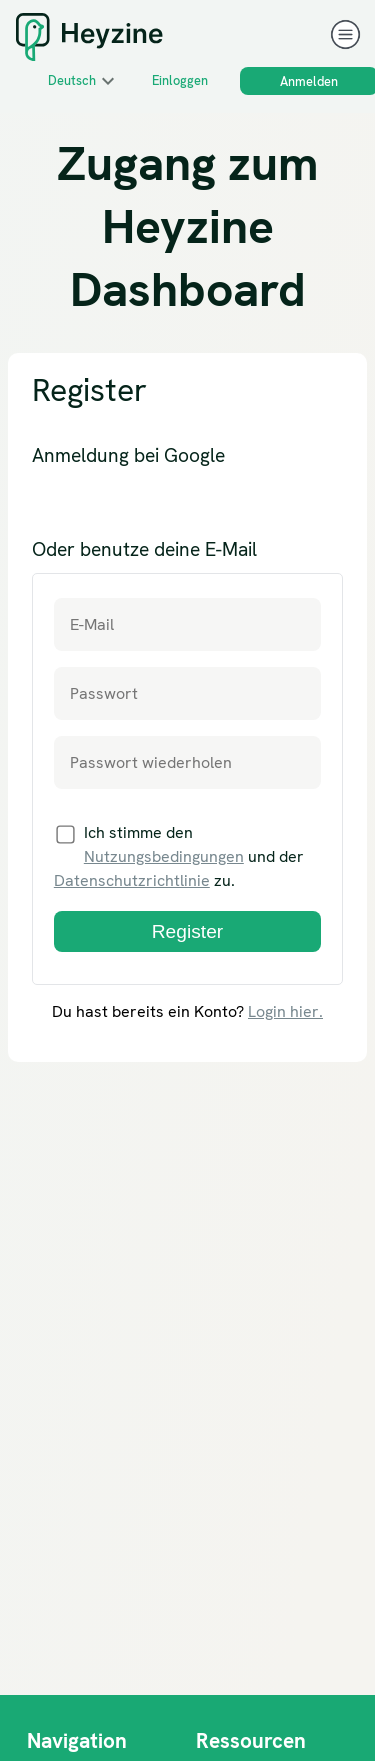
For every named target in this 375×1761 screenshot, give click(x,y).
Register (187, 931)
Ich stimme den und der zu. (179, 856)
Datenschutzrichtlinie (132, 880)
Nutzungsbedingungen (164, 856)
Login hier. (285, 1011)
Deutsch (72, 80)
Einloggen (180, 80)
